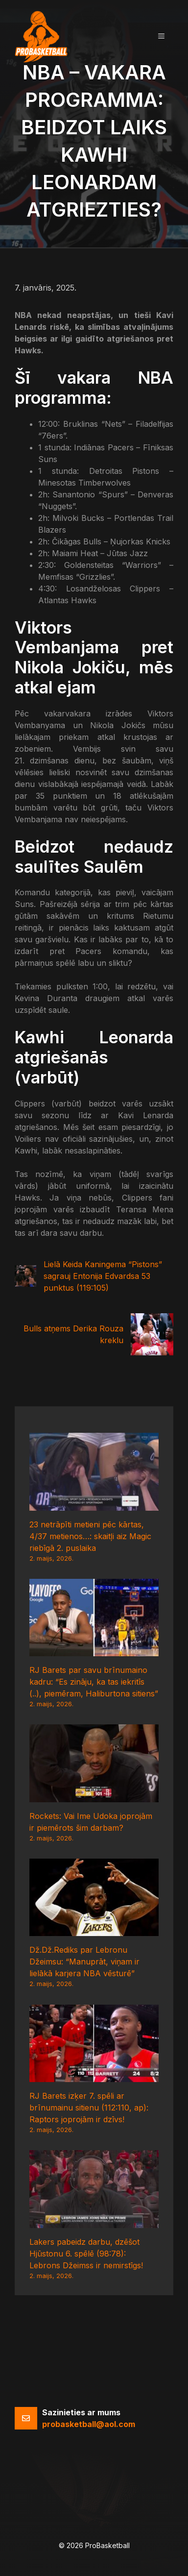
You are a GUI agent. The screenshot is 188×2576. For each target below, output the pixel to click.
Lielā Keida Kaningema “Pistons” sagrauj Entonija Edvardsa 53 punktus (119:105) (103, 1276)
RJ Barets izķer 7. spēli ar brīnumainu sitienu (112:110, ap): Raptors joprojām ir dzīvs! (88, 2107)
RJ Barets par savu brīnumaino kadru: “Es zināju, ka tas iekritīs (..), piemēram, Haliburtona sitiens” (93, 1681)
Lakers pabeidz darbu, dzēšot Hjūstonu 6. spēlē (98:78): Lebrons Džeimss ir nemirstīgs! (86, 2253)
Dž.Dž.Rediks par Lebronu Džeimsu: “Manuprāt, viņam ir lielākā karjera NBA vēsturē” (84, 1961)
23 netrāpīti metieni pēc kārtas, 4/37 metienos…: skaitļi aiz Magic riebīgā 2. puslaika (90, 1536)
